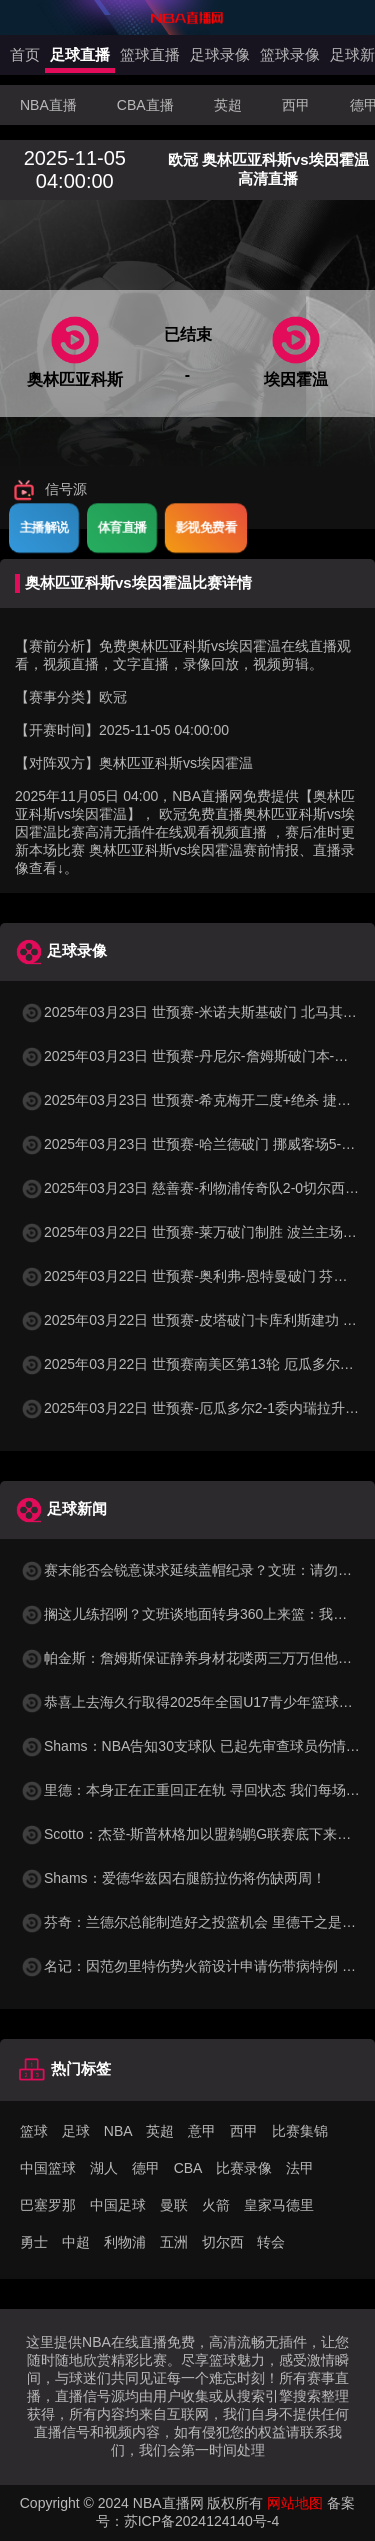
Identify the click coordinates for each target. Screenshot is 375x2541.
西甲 (296, 105)
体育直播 (122, 527)
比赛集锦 (300, 2131)
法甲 (300, 2168)
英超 (228, 105)
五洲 (174, 2242)
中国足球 (118, 2205)
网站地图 (295, 2503)
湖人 (104, 2168)
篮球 (34, 2131)
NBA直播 (48, 105)
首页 (25, 54)
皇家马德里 (279, 2205)
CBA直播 (145, 105)
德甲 (146, 2168)
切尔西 (223, 2242)
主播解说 (44, 527)
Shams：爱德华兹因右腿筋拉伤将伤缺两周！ (173, 1878)
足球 (76, 2131)
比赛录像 (244, 2168)
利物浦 (125, 2242)
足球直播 (80, 54)
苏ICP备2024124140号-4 (202, 2521)
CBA (188, 2168)
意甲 (202, 2131)
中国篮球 (48, 2168)
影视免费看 (206, 527)
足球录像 (220, 54)
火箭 (216, 2205)
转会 (271, 2242)
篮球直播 (150, 54)
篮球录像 (290, 54)
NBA (118, 2131)
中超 (76, 2242)
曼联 (174, 2205)
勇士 (34, 2242)
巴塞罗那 (48, 2205)
